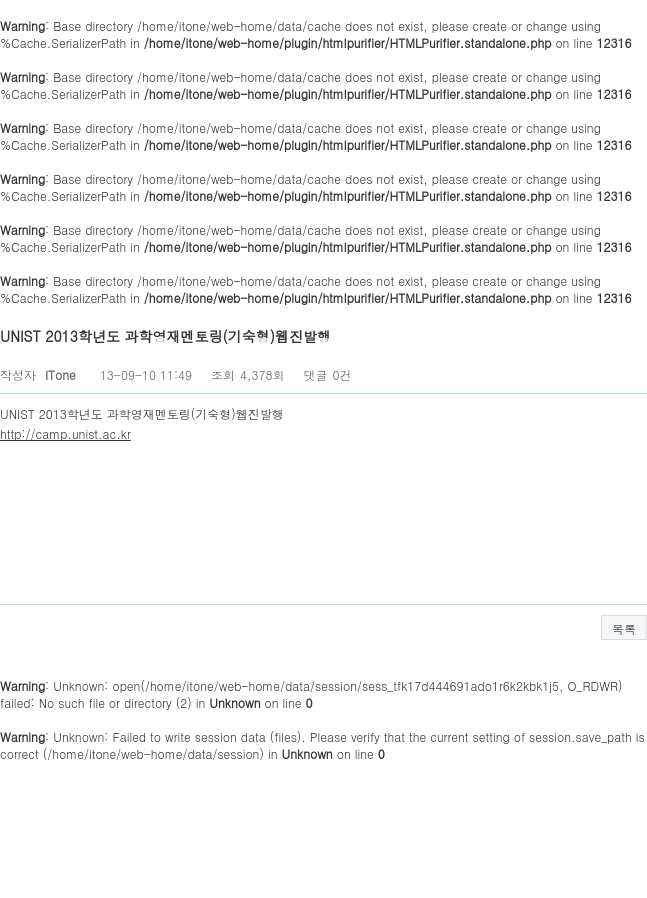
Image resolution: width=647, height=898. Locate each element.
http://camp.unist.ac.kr (65, 433)
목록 (624, 628)
